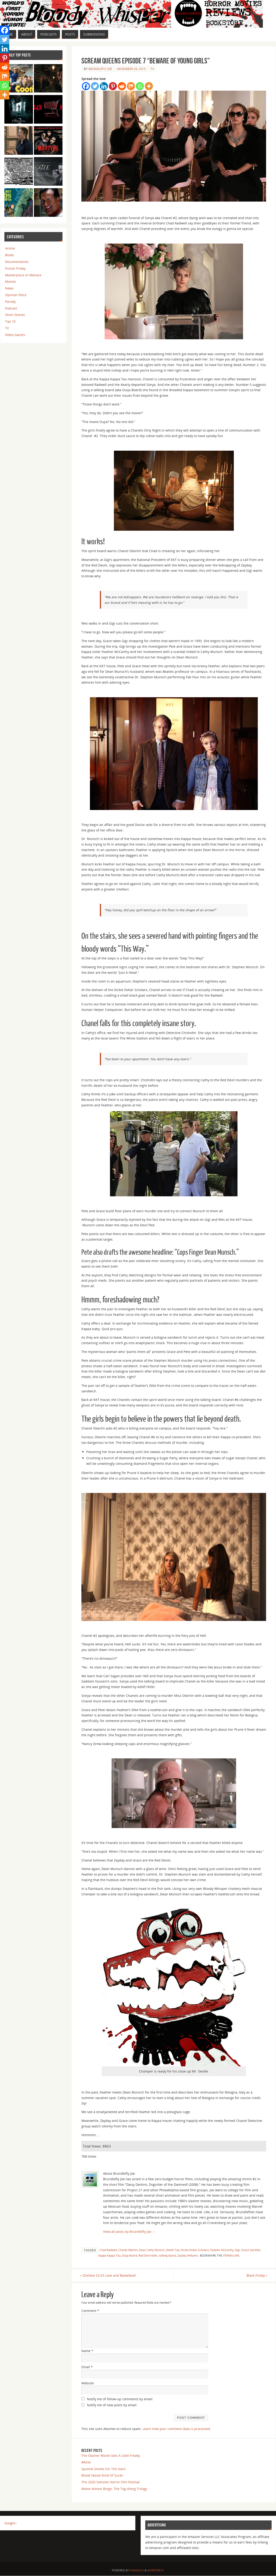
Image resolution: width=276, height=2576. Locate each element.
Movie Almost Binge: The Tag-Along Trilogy (114, 2489)
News (9, 288)
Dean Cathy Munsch (152, 2250)
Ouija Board (129, 2255)
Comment (90, 2311)
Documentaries (17, 261)
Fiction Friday (15, 268)
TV (152, 69)
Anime (10, 248)
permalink (231, 2255)
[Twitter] (95, 86)
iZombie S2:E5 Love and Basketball (109, 2275)
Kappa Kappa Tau (109, 2255)
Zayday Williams (187, 2255)
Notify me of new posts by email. (112, 2405)
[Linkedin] (104, 86)
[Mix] (131, 86)
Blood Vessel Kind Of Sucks (102, 2475)
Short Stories (15, 315)
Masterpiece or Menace (23, 275)
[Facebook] (86, 86)
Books (9, 255)
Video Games (15, 335)
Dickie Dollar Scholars (195, 2250)
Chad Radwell (108, 2250)
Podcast (11, 308)
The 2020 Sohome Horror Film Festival (110, 2482)
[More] (149, 86)
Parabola (137, 2570)
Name (87, 2351)
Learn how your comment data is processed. (176, 2429)
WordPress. (155, 2570)
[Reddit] (122, 86)
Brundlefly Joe (100, 69)
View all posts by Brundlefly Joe (129, 2231)
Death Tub (172, 2250)
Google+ (10, 2523)
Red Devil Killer (148, 2255)
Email (87, 2367)
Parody (10, 301)
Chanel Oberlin (127, 2250)
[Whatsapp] (140, 86)
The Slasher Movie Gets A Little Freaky (110, 2456)
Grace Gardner (251, 2250)
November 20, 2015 (131, 69)
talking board (167, 2255)
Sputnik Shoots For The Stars (103, 2469)
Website (87, 2383)
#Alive (86, 2462)
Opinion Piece (16, 295)
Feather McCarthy (221, 2250)
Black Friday (255, 2275)
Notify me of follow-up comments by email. (120, 2399)
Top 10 (10, 321)
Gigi (237, 2250)
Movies (10, 281)
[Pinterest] (113, 86)
